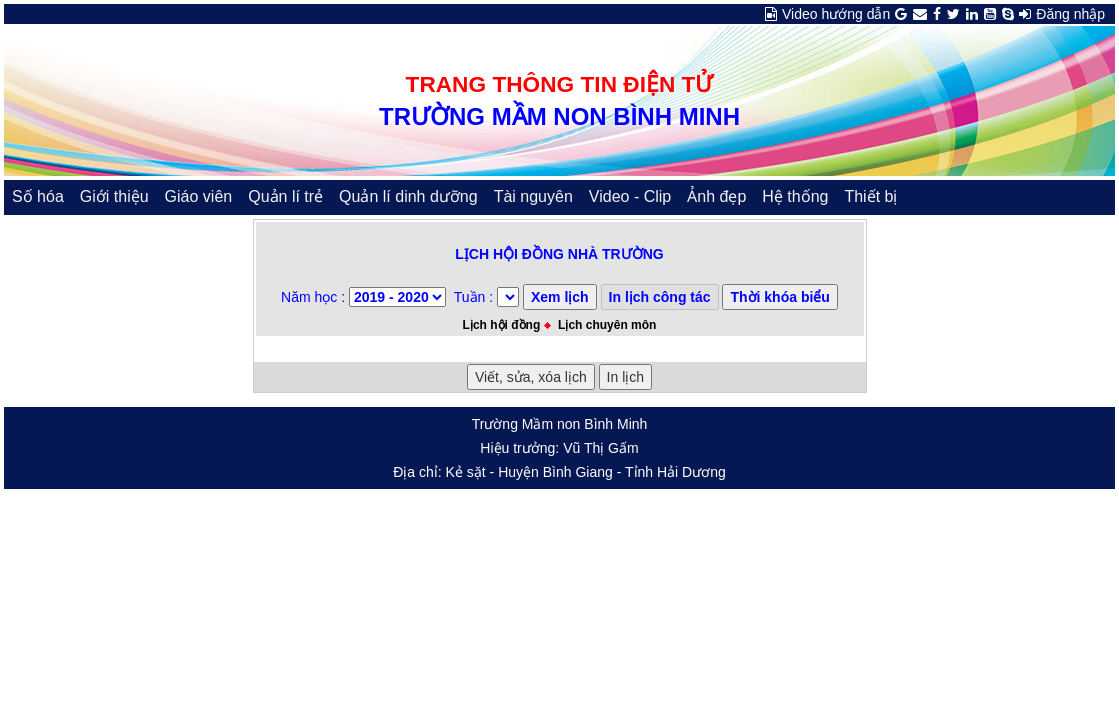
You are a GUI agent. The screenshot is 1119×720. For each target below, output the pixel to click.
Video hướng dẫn (836, 14)
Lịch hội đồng (502, 325)
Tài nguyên (533, 196)
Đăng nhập (1070, 14)
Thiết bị (870, 196)
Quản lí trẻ (285, 196)
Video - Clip (630, 196)
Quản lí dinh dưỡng (408, 196)
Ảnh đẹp (716, 196)
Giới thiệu (114, 196)
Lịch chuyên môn (607, 325)
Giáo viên (199, 196)
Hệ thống (795, 196)
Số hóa (38, 196)
